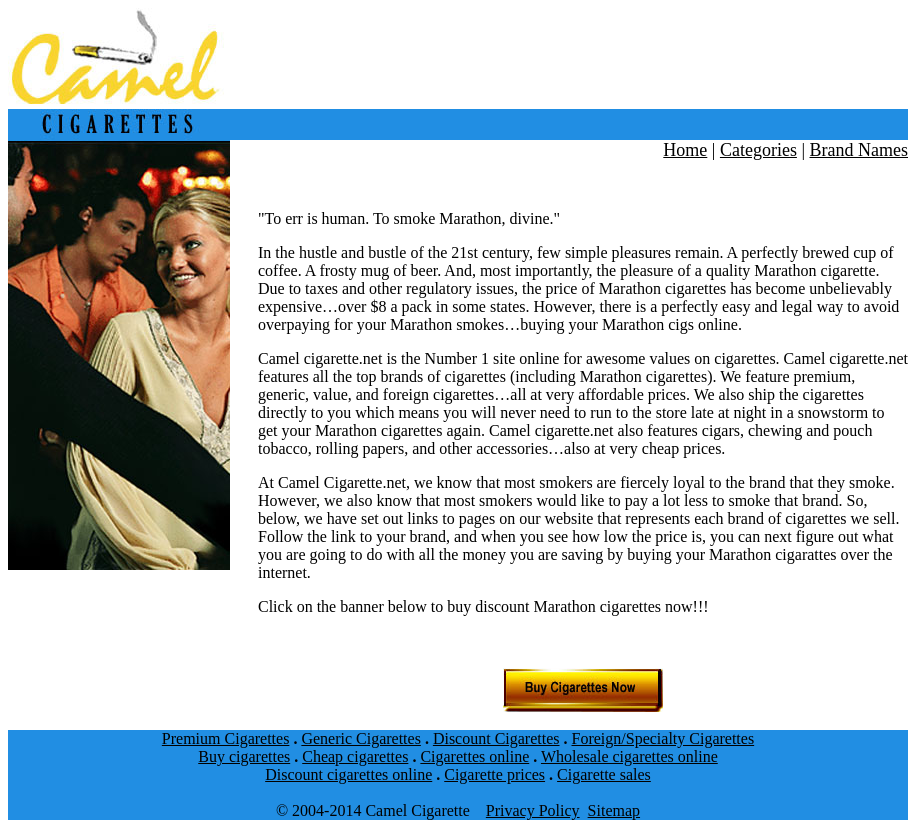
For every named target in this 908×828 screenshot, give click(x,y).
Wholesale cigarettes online (629, 756)
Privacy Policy (533, 810)
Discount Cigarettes (496, 738)
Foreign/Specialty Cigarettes (663, 738)
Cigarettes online (474, 756)
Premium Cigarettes (226, 738)
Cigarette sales (604, 774)
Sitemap (614, 810)
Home (685, 150)
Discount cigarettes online (348, 774)
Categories (758, 150)
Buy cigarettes (244, 756)
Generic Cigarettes (361, 738)
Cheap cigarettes (355, 756)
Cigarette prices (494, 774)
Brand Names (859, 150)
